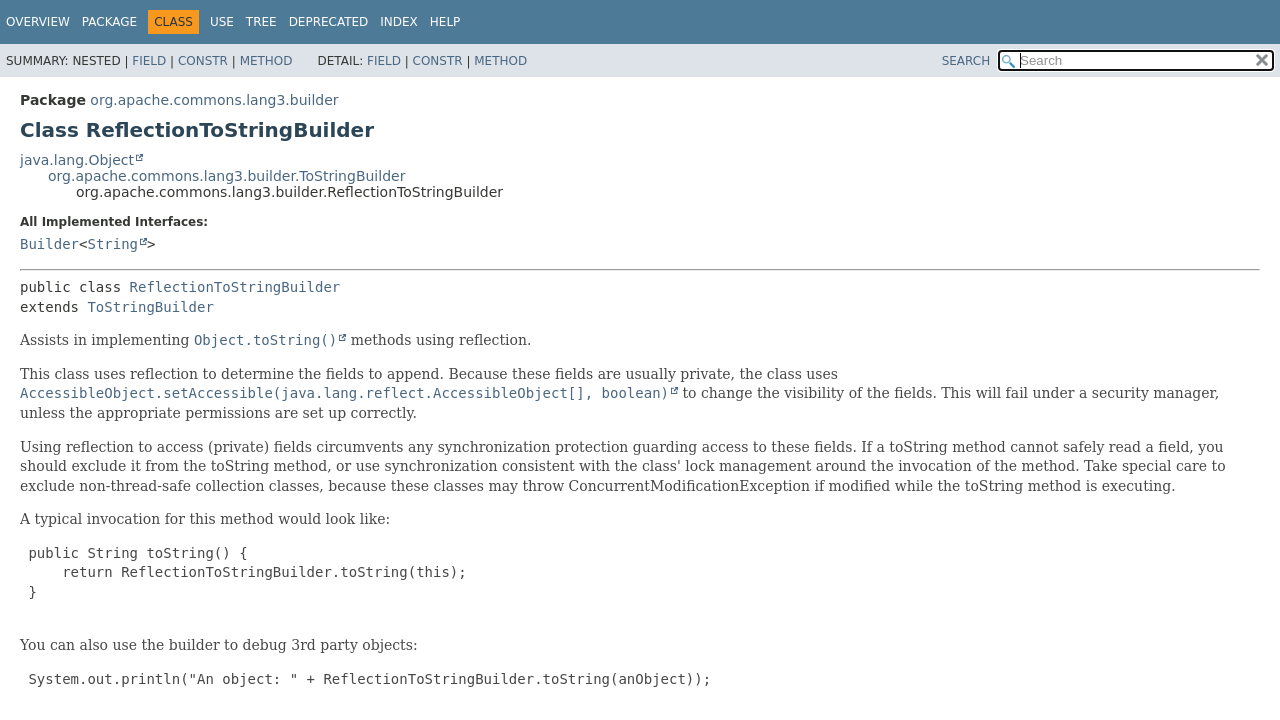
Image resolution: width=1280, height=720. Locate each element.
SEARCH (966, 61)
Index (399, 22)
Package (109, 22)
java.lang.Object (77, 160)
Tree (261, 22)
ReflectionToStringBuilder (235, 287)
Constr (203, 61)
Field (149, 61)
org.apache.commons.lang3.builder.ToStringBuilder (226, 176)
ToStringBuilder (150, 307)
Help (445, 22)
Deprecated (329, 22)
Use (222, 22)
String (112, 244)
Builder (49, 244)
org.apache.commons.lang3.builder (214, 100)
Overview (38, 22)
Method (266, 61)
